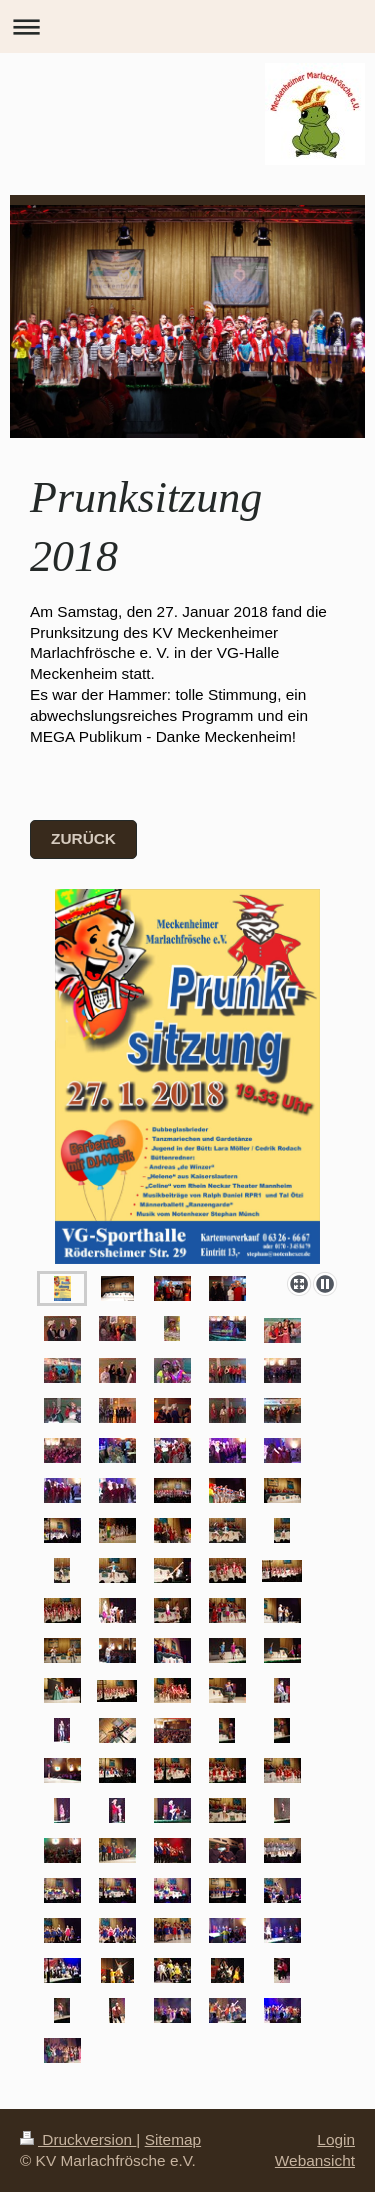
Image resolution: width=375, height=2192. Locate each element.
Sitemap (173, 2139)
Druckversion (78, 2139)
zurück (83, 838)
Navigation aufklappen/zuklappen (187, 26)
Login (336, 2139)
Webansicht (315, 2160)
